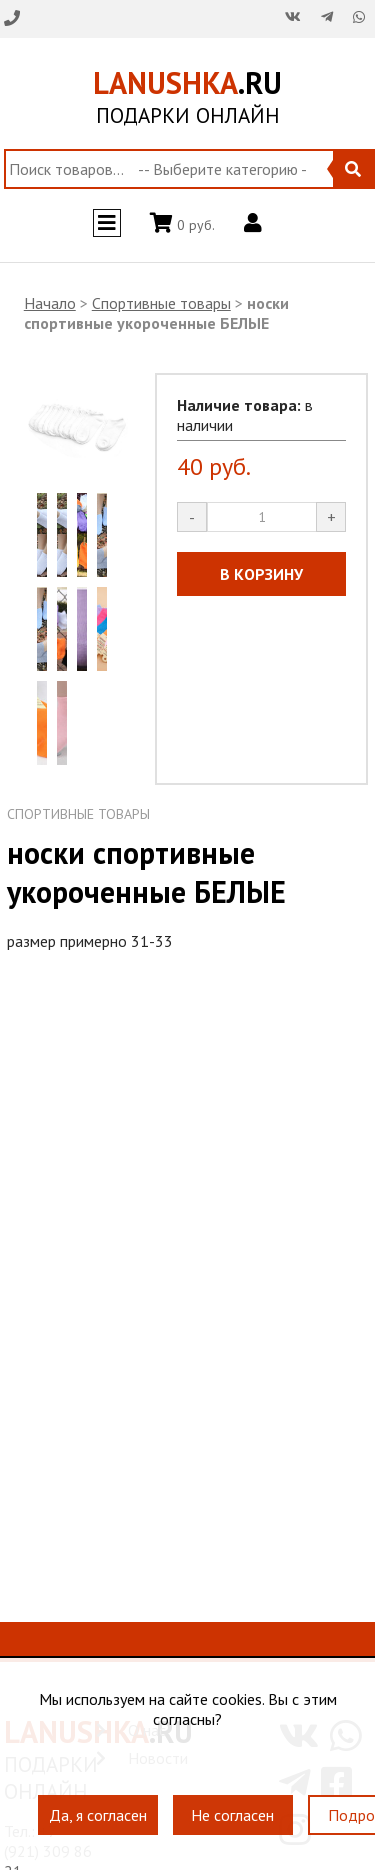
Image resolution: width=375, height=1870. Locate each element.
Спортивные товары (161, 303)
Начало (50, 303)
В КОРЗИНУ (261, 574)
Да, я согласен (98, 1816)
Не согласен (232, 1816)
